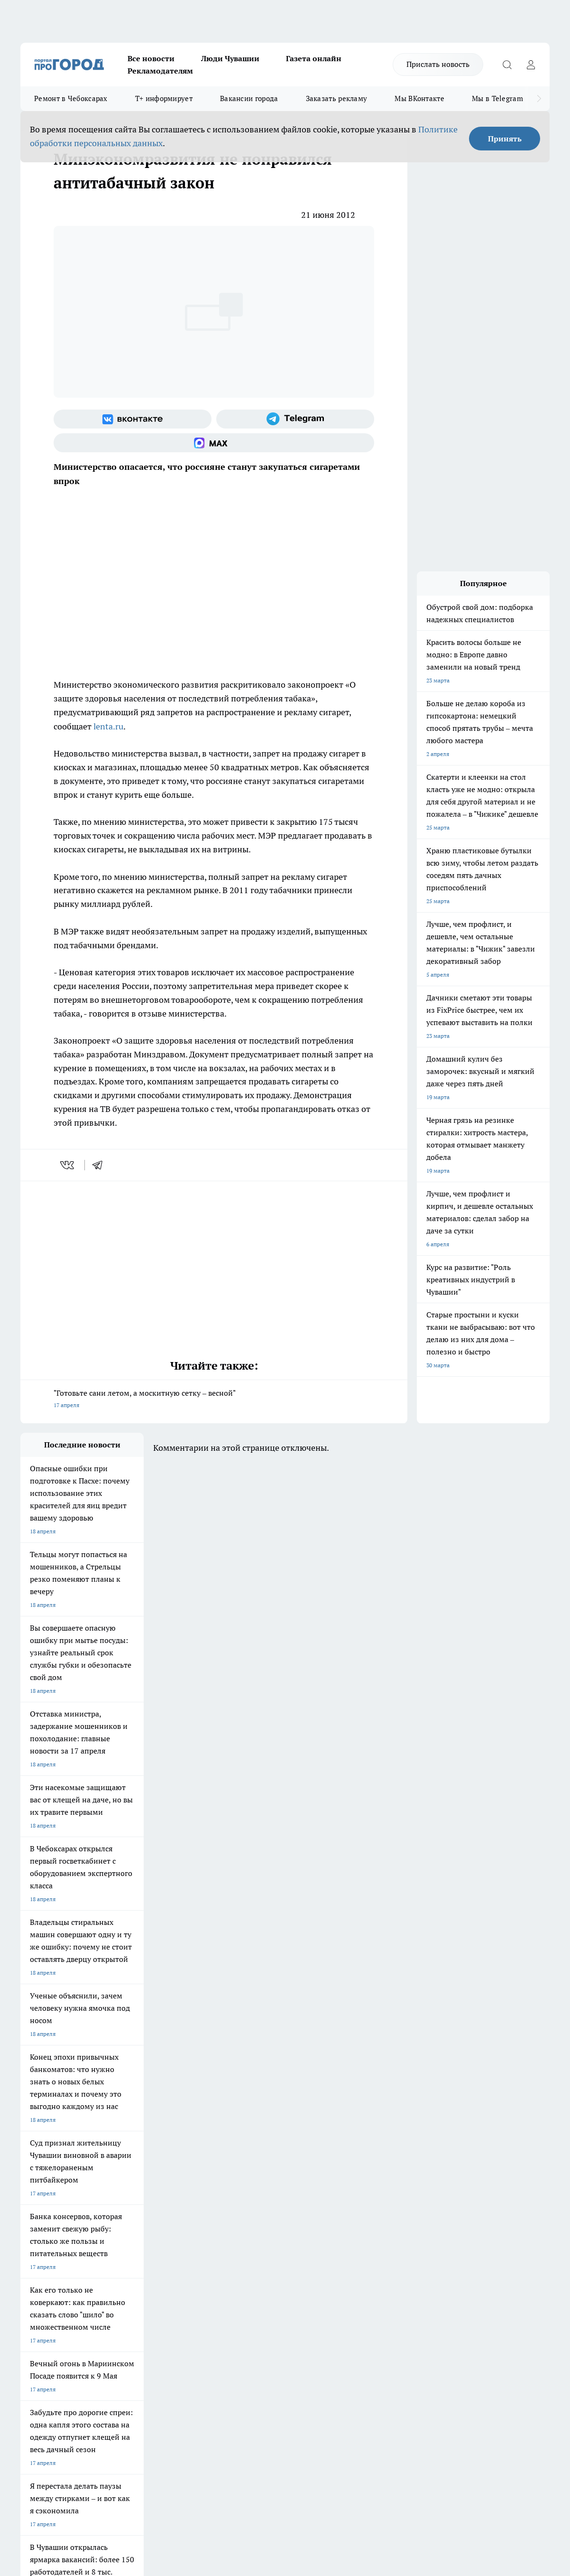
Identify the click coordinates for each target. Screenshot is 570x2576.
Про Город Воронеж (291, 2194)
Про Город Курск (124, 2206)
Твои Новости (120, 2194)
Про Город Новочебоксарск (56, 2194)
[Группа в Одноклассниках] (459, 2209)
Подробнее (355, 2424)
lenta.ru (108, 726)
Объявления (36, 2274)
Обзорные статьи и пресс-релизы (303, 2274)
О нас (146, 2262)
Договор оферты (161, 2274)
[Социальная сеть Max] (214, 442)
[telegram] (100, 1165)
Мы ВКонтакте (419, 98)
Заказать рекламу (337, 98)
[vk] (68, 1165)
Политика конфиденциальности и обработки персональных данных (110, 2438)
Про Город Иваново (372, 2194)
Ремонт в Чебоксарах (71, 98)
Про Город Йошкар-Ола (215, 2194)
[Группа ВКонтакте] (132, 419)
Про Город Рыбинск (209, 2206)
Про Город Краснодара (213, 2227)
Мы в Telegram (497, 98)
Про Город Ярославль (49, 2206)
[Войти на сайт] (530, 64)
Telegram (32, 2262)
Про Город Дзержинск (49, 2227)
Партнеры (271, 2286)
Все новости (151, 58)
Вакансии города (249, 98)
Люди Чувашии (230, 58)
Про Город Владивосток (133, 2227)
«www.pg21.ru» (85, 2306)
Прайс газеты (38, 2286)
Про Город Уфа (284, 2206)
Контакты (271, 2262)
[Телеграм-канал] (295, 419)
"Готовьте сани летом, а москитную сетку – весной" (214, 1399)
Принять (505, 138)
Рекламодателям (160, 70)
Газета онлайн (313, 58)
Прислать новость (437, 64)
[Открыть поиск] (506, 64)
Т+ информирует (164, 98)
